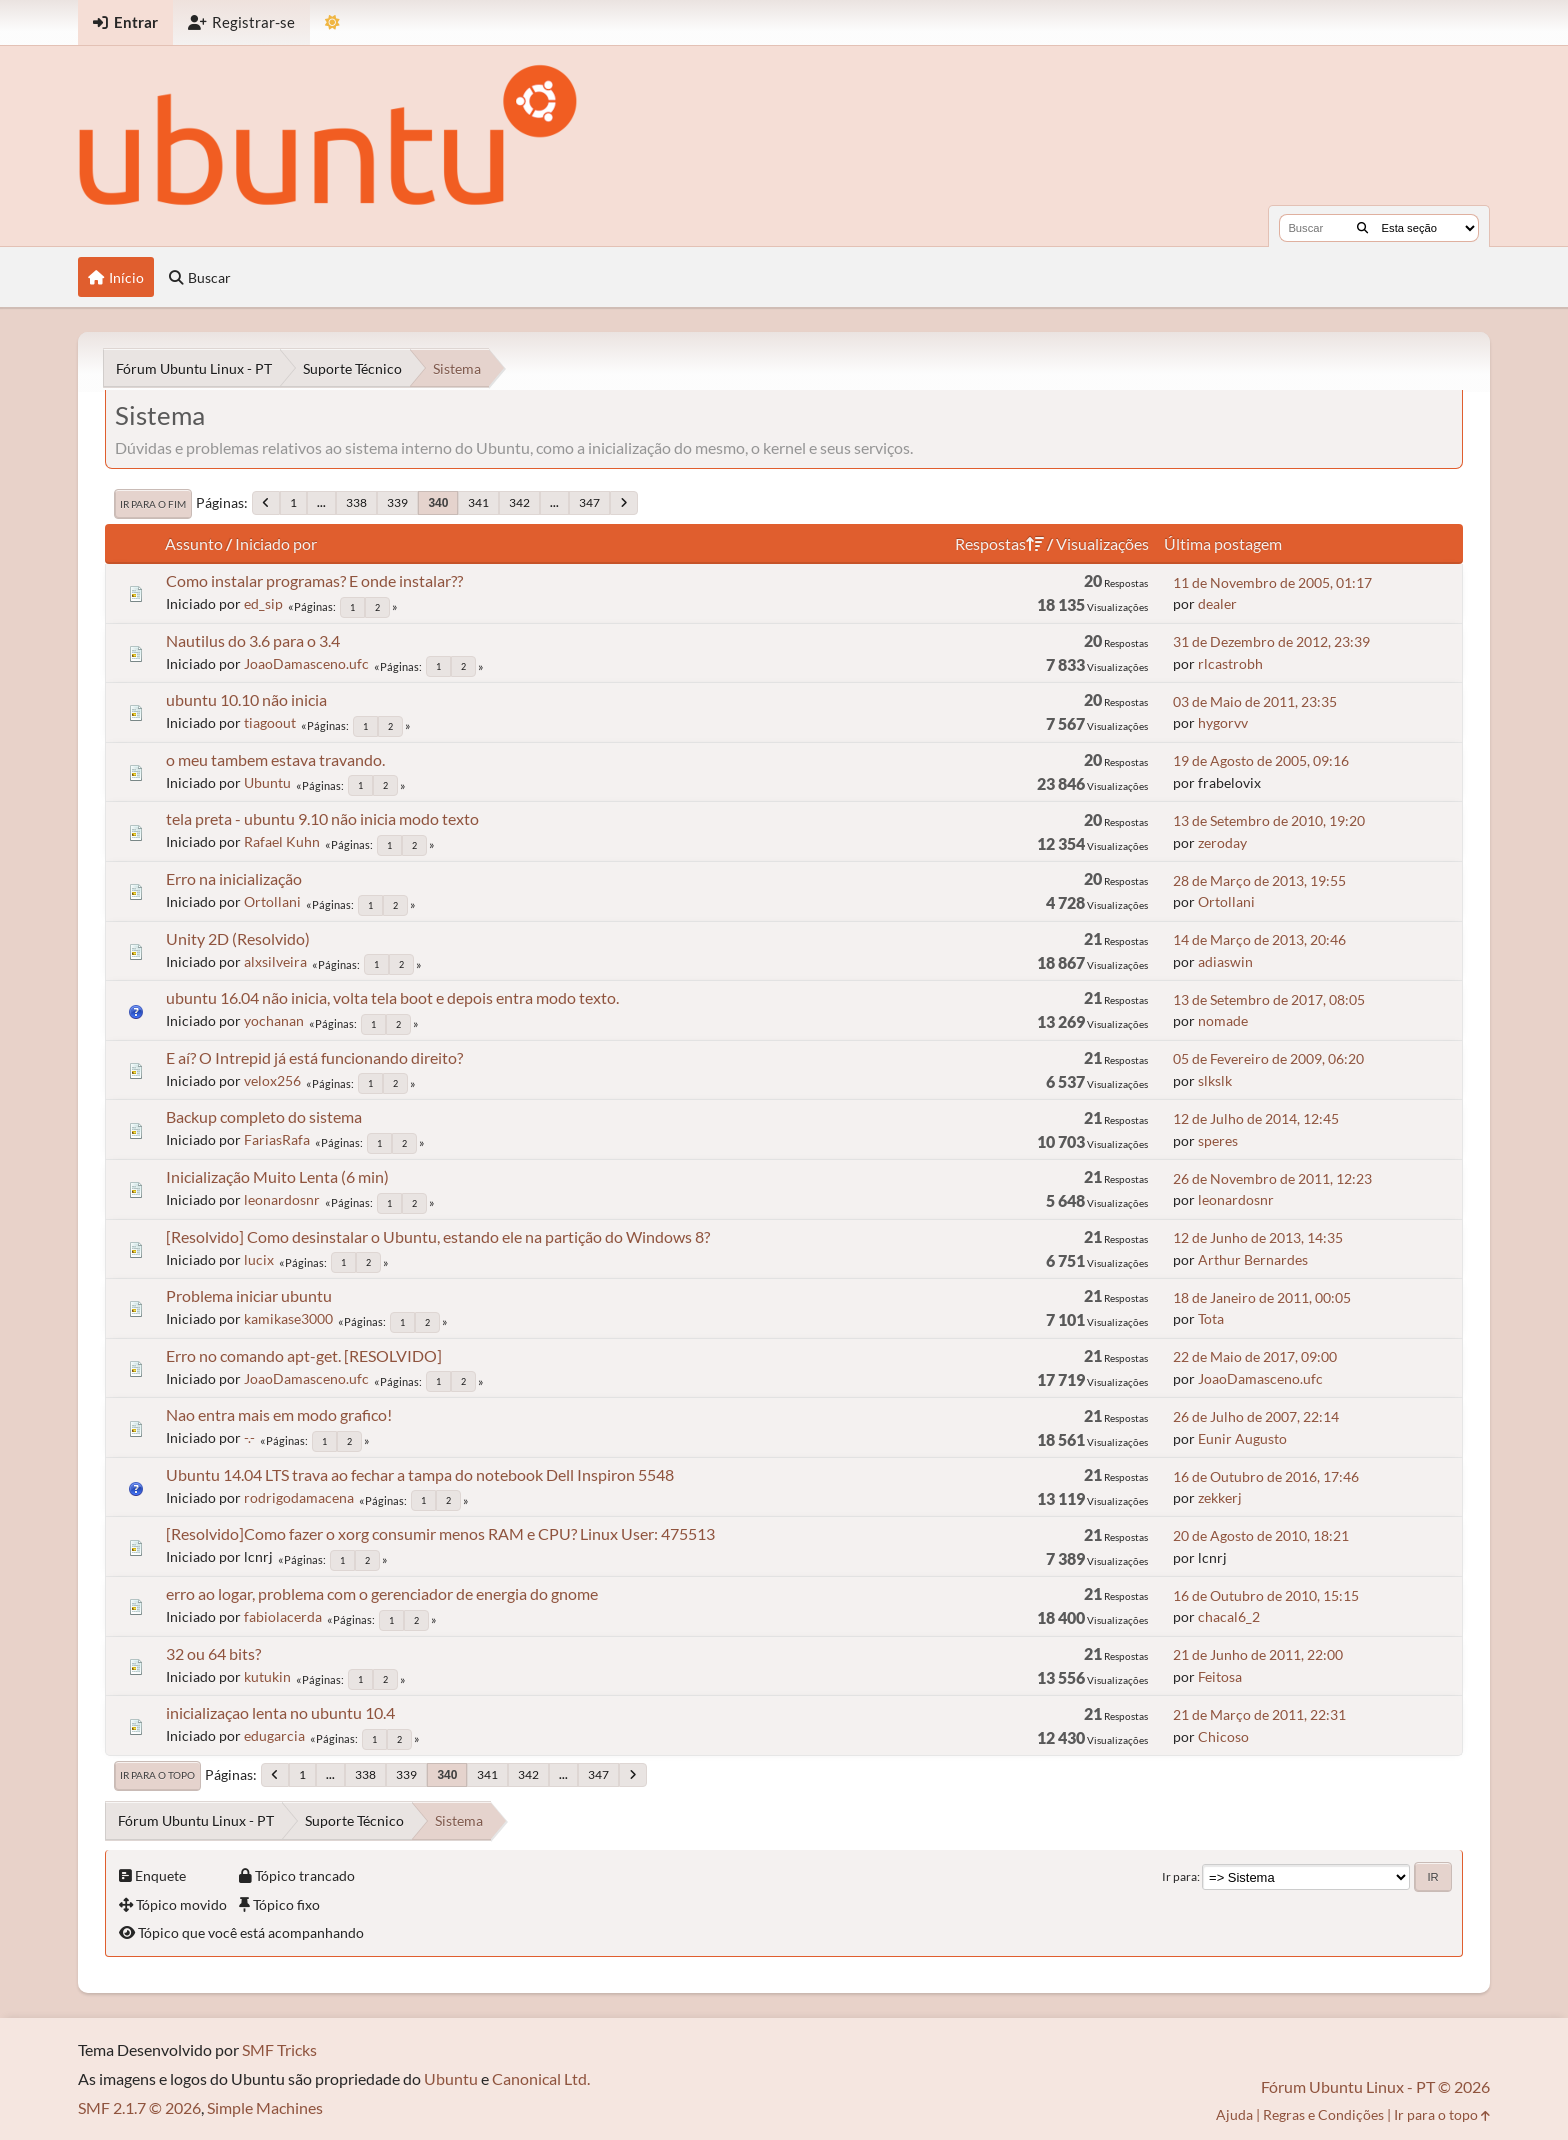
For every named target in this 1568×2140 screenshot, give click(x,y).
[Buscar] (1362, 228)
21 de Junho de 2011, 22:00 (1258, 1654)
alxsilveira (275, 961)
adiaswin (1225, 961)
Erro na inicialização (234, 878)
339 (397, 502)
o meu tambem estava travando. (275, 759)
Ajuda (1234, 2114)
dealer (1217, 603)
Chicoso (1223, 1736)
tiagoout (270, 722)
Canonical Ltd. (541, 2078)
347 (589, 502)
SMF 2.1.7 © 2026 (139, 2107)
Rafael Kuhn (282, 841)
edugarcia (274, 1735)
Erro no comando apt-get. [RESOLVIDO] (304, 1355)
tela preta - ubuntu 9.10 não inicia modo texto (322, 818)
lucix (259, 1259)
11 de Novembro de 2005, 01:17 (1272, 582)
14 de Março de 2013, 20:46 (1259, 939)
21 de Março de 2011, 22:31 (1259, 1714)
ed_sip (263, 603)
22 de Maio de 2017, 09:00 (1255, 1356)
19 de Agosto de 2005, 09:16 (1261, 760)
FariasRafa (277, 1139)
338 (356, 502)
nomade (1223, 1020)
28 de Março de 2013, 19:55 (1259, 880)
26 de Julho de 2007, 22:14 (1256, 1416)
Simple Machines (265, 2107)
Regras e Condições (1323, 2114)
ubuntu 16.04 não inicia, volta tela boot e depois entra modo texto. (392, 997)
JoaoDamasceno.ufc (306, 663)
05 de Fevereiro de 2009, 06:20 (1268, 1058)
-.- (249, 1437)
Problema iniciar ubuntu (249, 1295)
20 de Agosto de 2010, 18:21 (1261, 1535)
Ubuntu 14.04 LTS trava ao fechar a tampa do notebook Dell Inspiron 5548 (420, 1474)
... (321, 502)
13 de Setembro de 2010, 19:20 (1269, 820)
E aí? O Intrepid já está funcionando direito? (314, 1057)
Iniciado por (276, 543)
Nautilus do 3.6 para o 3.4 (253, 640)
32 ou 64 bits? (213, 1653)
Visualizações (1102, 543)
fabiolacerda (283, 1616)
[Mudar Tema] (332, 22)
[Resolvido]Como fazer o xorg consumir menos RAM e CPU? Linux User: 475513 (440, 1533)
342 (519, 502)
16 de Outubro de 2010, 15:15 (1266, 1595)
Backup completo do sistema (264, 1116)
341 (478, 502)
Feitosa (1220, 1676)
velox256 (272, 1080)
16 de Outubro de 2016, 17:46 (1266, 1476)
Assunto (194, 543)
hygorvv (1223, 722)
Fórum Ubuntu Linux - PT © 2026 (1375, 2086)
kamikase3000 (288, 1318)
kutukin (267, 1676)
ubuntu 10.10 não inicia (246, 699)
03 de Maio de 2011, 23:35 (1255, 701)
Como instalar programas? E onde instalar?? (314, 580)
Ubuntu (267, 782)
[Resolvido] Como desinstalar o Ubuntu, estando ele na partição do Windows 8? (438, 1236)
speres (1218, 1140)
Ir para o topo (157, 1775)
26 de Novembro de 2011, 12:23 (1272, 1178)
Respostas (999, 543)
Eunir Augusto (1242, 1438)
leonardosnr (282, 1199)
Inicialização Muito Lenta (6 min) (277, 1176)
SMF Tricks (279, 2049)
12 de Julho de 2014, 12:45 (1256, 1118)
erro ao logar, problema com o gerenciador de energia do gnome (382, 1593)
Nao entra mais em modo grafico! (279, 1414)
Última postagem (1223, 543)
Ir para (1179, 1876)
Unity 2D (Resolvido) (238, 938)
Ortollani (272, 901)
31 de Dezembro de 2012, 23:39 (1271, 641)
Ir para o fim (153, 504)
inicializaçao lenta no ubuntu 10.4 (280, 1712)
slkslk (1215, 1080)
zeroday (1222, 842)
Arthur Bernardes (1253, 1259)
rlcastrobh (1230, 663)
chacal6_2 (1229, 1616)
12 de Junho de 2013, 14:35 (1258, 1237)
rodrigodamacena (299, 1497)
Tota (1211, 1318)
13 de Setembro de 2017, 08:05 (1269, 999)
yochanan (274, 1020)
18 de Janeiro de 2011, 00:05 (1262, 1297)
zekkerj (1220, 1497)
